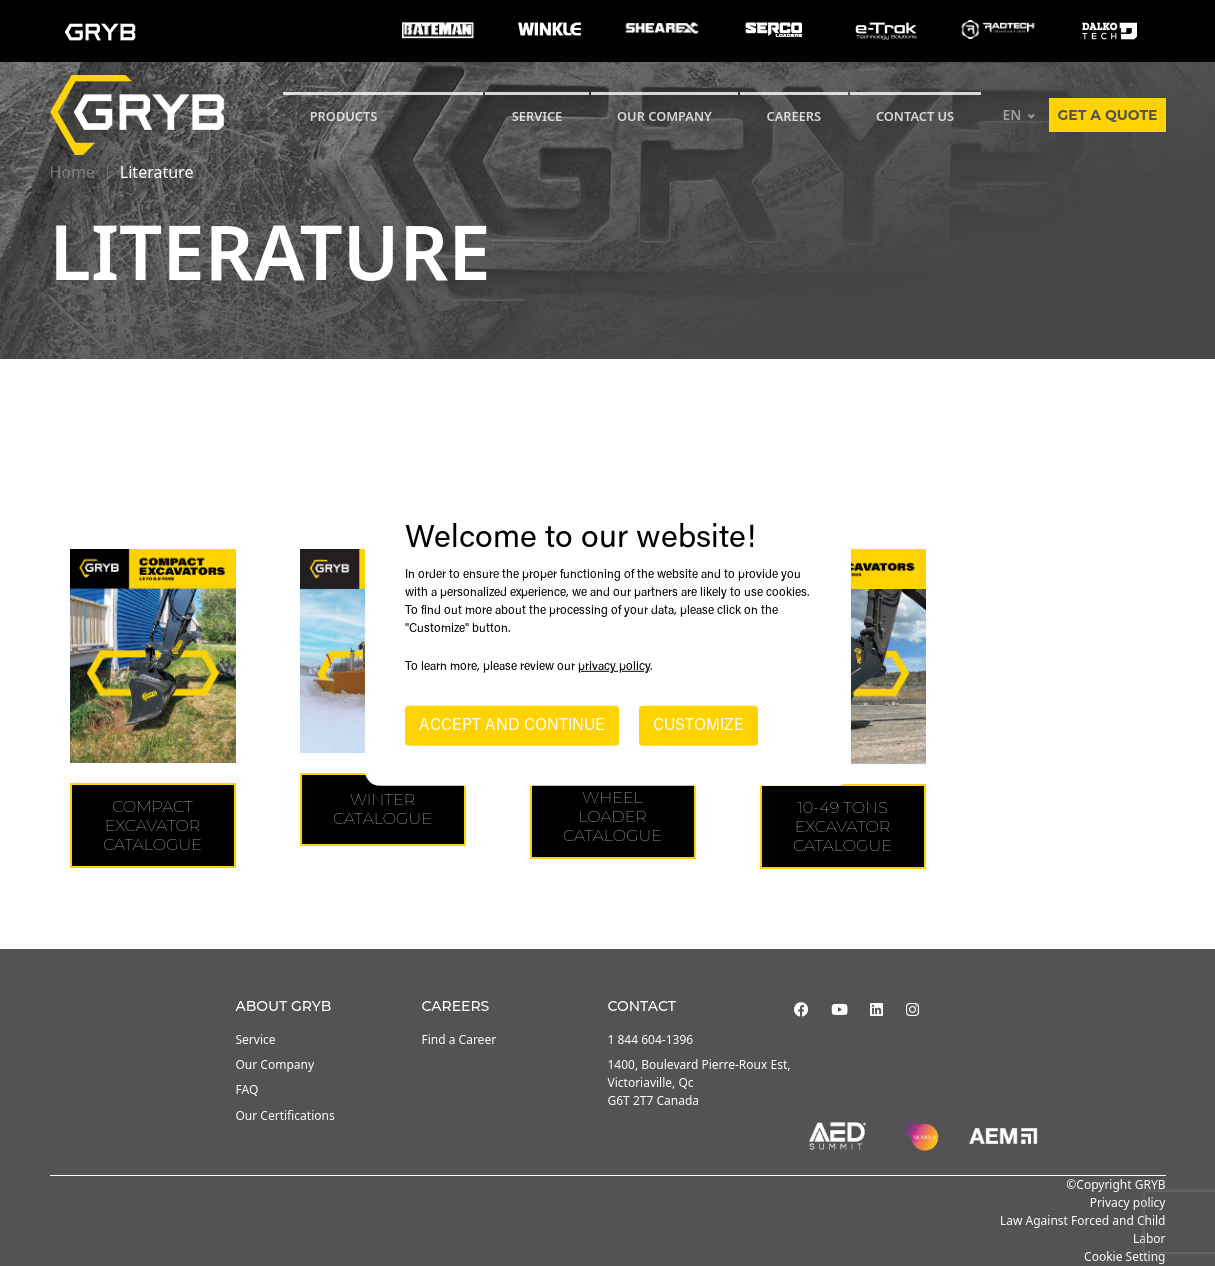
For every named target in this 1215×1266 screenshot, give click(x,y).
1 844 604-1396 (651, 1039)
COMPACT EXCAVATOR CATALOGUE (152, 825)
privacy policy (614, 667)
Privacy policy (1128, 1202)
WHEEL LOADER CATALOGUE (612, 816)
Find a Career (459, 1039)
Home (73, 172)
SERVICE (537, 116)
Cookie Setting (1124, 1256)
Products (344, 116)
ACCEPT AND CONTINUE (512, 726)
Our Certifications (285, 1115)
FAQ (247, 1089)
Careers (794, 116)
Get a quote (1107, 115)
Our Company (664, 116)
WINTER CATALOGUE (382, 809)
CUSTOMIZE (698, 726)
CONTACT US (915, 116)
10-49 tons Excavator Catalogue (842, 826)
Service (256, 1039)
